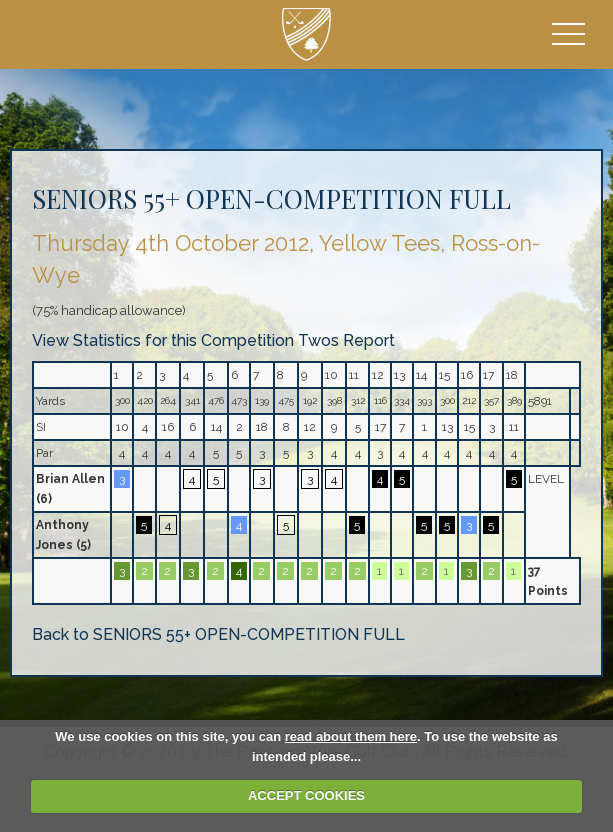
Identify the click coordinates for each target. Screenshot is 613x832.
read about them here (351, 736)
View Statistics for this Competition (163, 340)
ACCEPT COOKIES (306, 795)
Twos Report (346, 340)
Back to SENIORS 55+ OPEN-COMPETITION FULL (218, 634)
